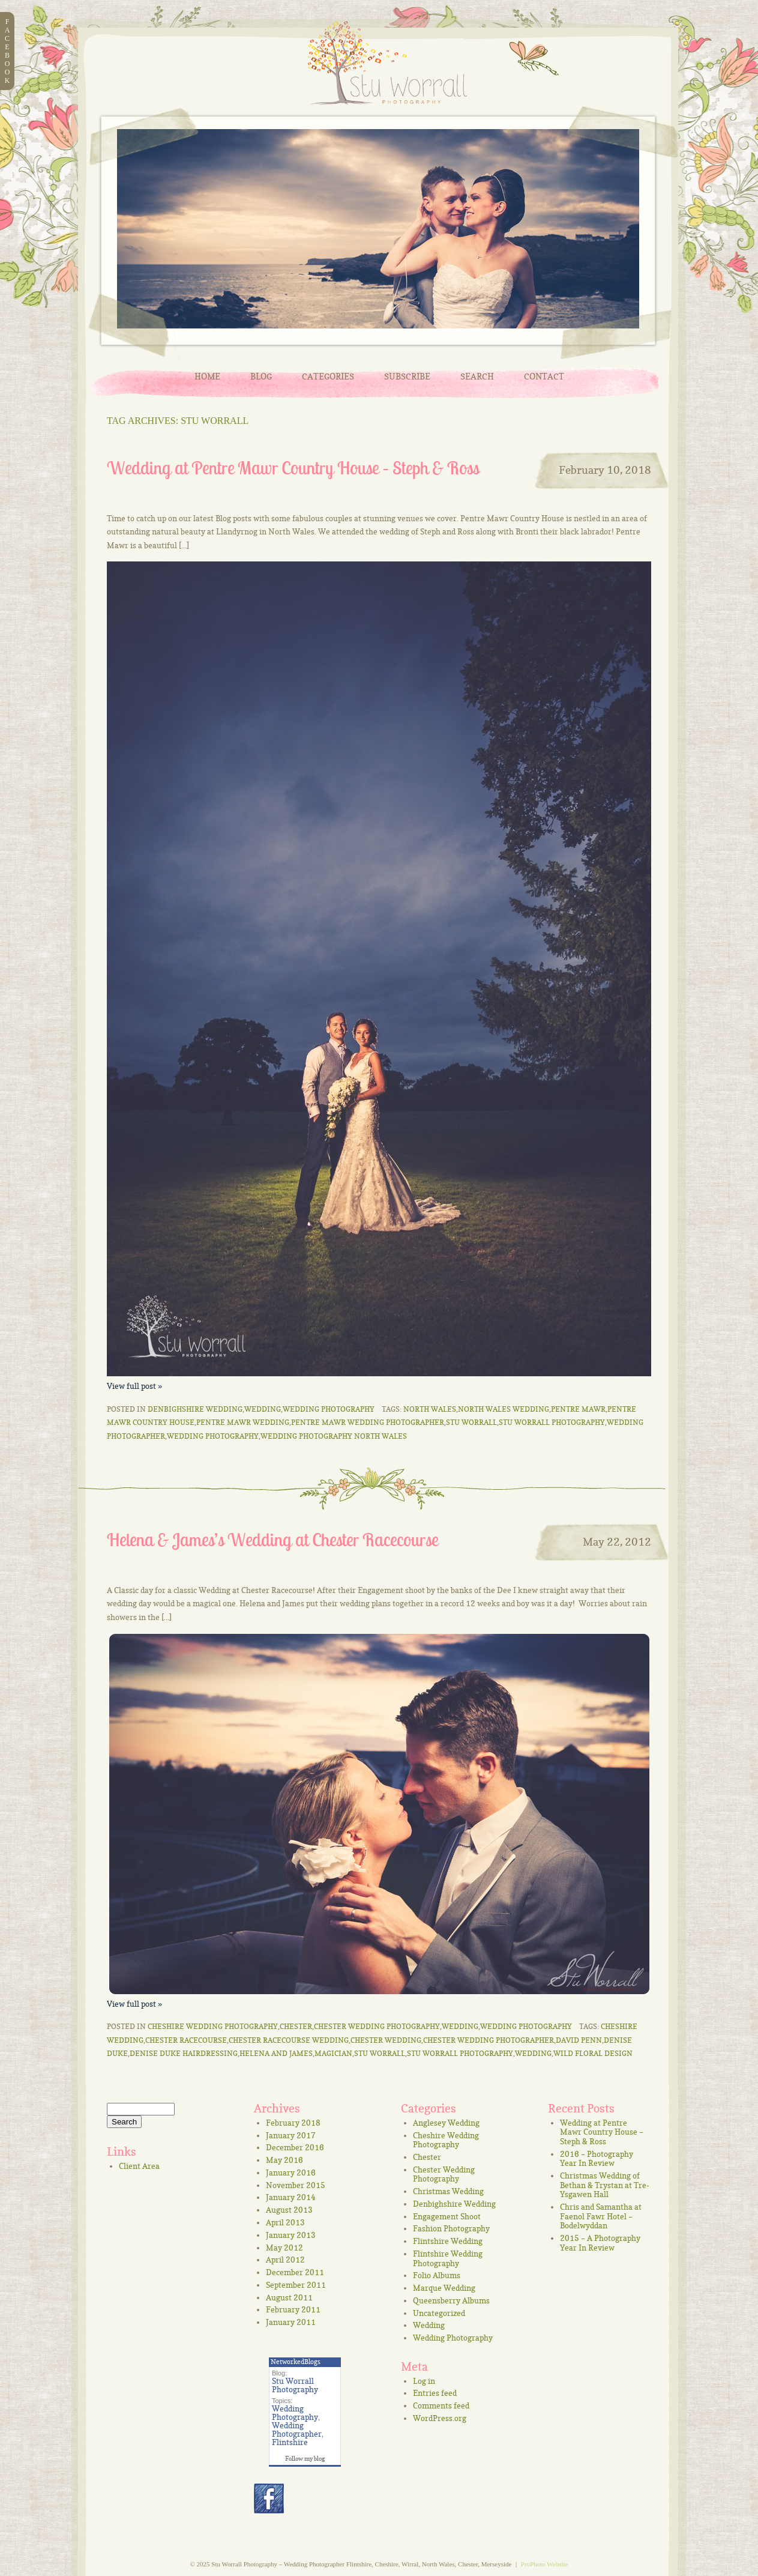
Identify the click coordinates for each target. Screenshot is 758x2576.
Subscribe (407, 376)
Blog (261, 376)
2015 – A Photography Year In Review (600, 2242)
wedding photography (213, 1436)
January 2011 (291, 2322)
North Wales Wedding (503, 1408)
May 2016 (284, 2160)
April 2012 (285, 2259)
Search (477, 376)
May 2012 (284, 2247)
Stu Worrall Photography (552, 1422)
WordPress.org (439, 2418)
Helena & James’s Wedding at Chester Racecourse (272, 1539)
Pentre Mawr (578, 1408)
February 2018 (293, 2122)
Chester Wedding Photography (377, 2026)
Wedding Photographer (297, 2429)
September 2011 (296, 2285)
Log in (424, 2381)
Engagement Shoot (447, 2216)
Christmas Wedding (448, 2191)
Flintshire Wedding (448, 2241)
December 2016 (295, 2147)
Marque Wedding (444, 2288)
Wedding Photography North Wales (333, 1436)
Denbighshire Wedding (195, 1408)
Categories (328, 376)
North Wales (429, 1408)
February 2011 (293, 2309)
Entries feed (435, 2393)
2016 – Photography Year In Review (596, 2158)
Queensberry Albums (451, 2300)
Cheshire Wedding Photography (213, 2026)
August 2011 (289, 2297)
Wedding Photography (328, 1408)
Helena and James (276, 2053)
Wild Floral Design (593, 2053)
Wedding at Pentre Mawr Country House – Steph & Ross (293, 467)
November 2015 (295, 2185)
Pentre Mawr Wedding (242, 1422)
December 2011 (295, 2272)
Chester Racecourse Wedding (289, 2040)
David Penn (579, 2040)
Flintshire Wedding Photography (448, 2258)
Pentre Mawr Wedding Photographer (367, 1422)
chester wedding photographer (488, 2040)
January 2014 (291, 2197)
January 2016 (291, 2172)
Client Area (139, 2166)
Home (207, 376)
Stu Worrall (471, 1422)
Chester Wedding (385, 2040)
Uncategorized (439, 2313)
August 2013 (289, 2210)
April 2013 (285, 2222)
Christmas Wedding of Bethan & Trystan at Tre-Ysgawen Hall (604, 2185)
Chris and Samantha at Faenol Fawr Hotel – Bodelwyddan (601, 2216)
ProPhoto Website (544, 2564)
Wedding (262, 1408)
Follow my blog (305, 2458)
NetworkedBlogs (295, 2361)
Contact (544, 376)
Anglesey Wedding (446, 2122)
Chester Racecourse (186, 2040)
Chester (296, 2026)
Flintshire (290, 2442)
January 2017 (291, 2135)
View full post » (134, 1386)
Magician (333, 2053)
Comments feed (441, 2405)
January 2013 (291, 2235)
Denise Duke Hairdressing (184, 2053)
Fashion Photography (451, 2228)
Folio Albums (436, 2275)
